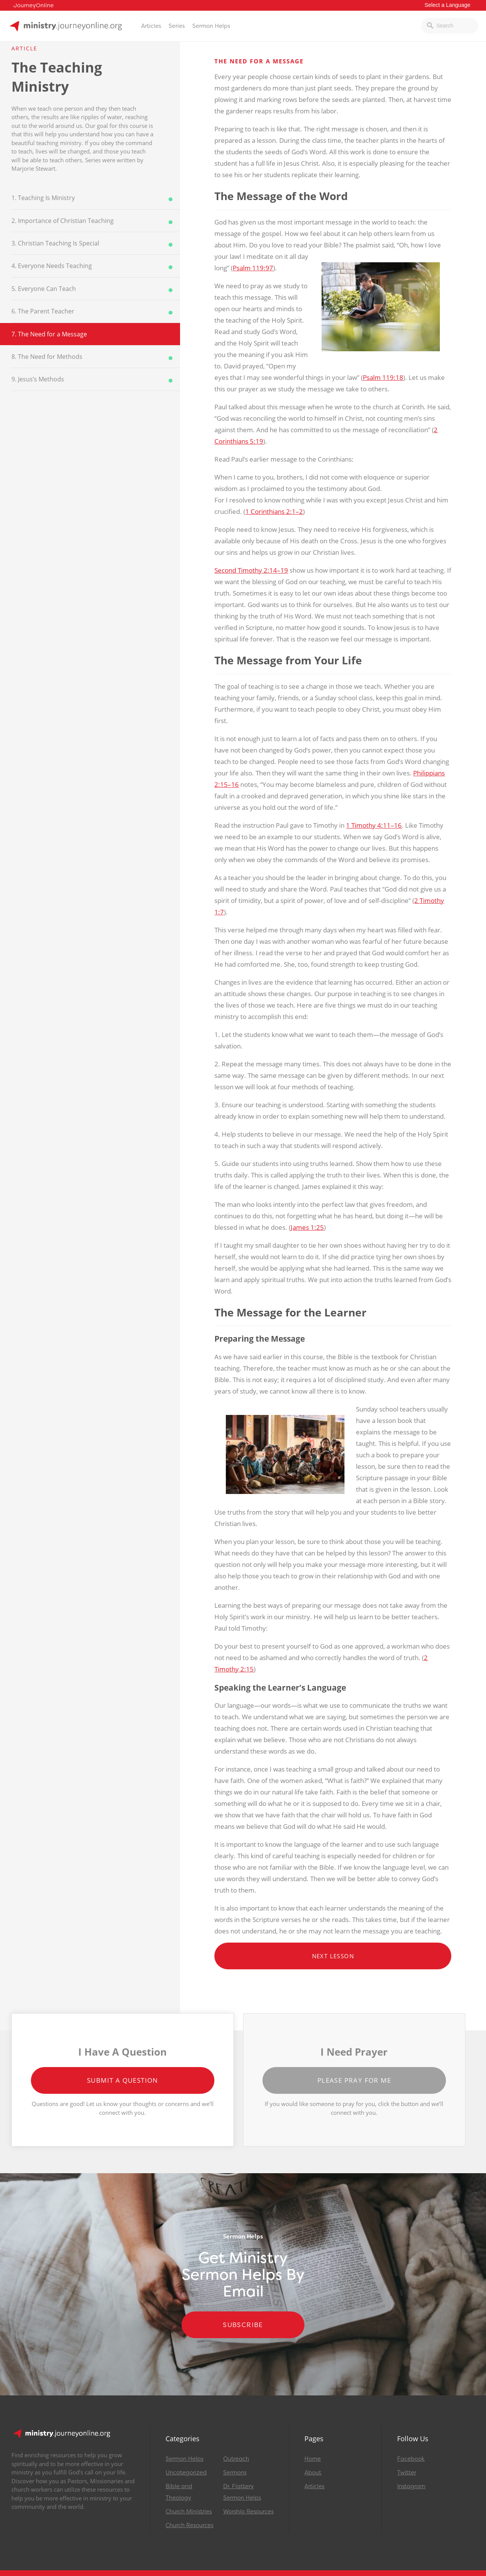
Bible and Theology (179, 2492)
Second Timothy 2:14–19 (251, 570)
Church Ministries (189, 2511)
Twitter (406, 2472)
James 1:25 (307, 1227)
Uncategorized (186, 2472)
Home (312, 2459)
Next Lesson (333, 1956)
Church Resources (189, 2525)
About (312, 2472)
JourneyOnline (33, 5)
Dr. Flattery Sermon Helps (242, 2492)
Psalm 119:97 (253, 267)
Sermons (234, 2472)
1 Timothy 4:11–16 (374, 825)
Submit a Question (122, 2080)
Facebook (411, 2459)
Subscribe (243, 2325)
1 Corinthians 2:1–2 (274, 511)
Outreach (236, 2459)
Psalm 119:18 (383, 377)
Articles (151, 26)
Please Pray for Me (354, 2080)
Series (177, 26)
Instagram (411, 2486)
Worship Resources (248, 2511)
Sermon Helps (211, 26)
